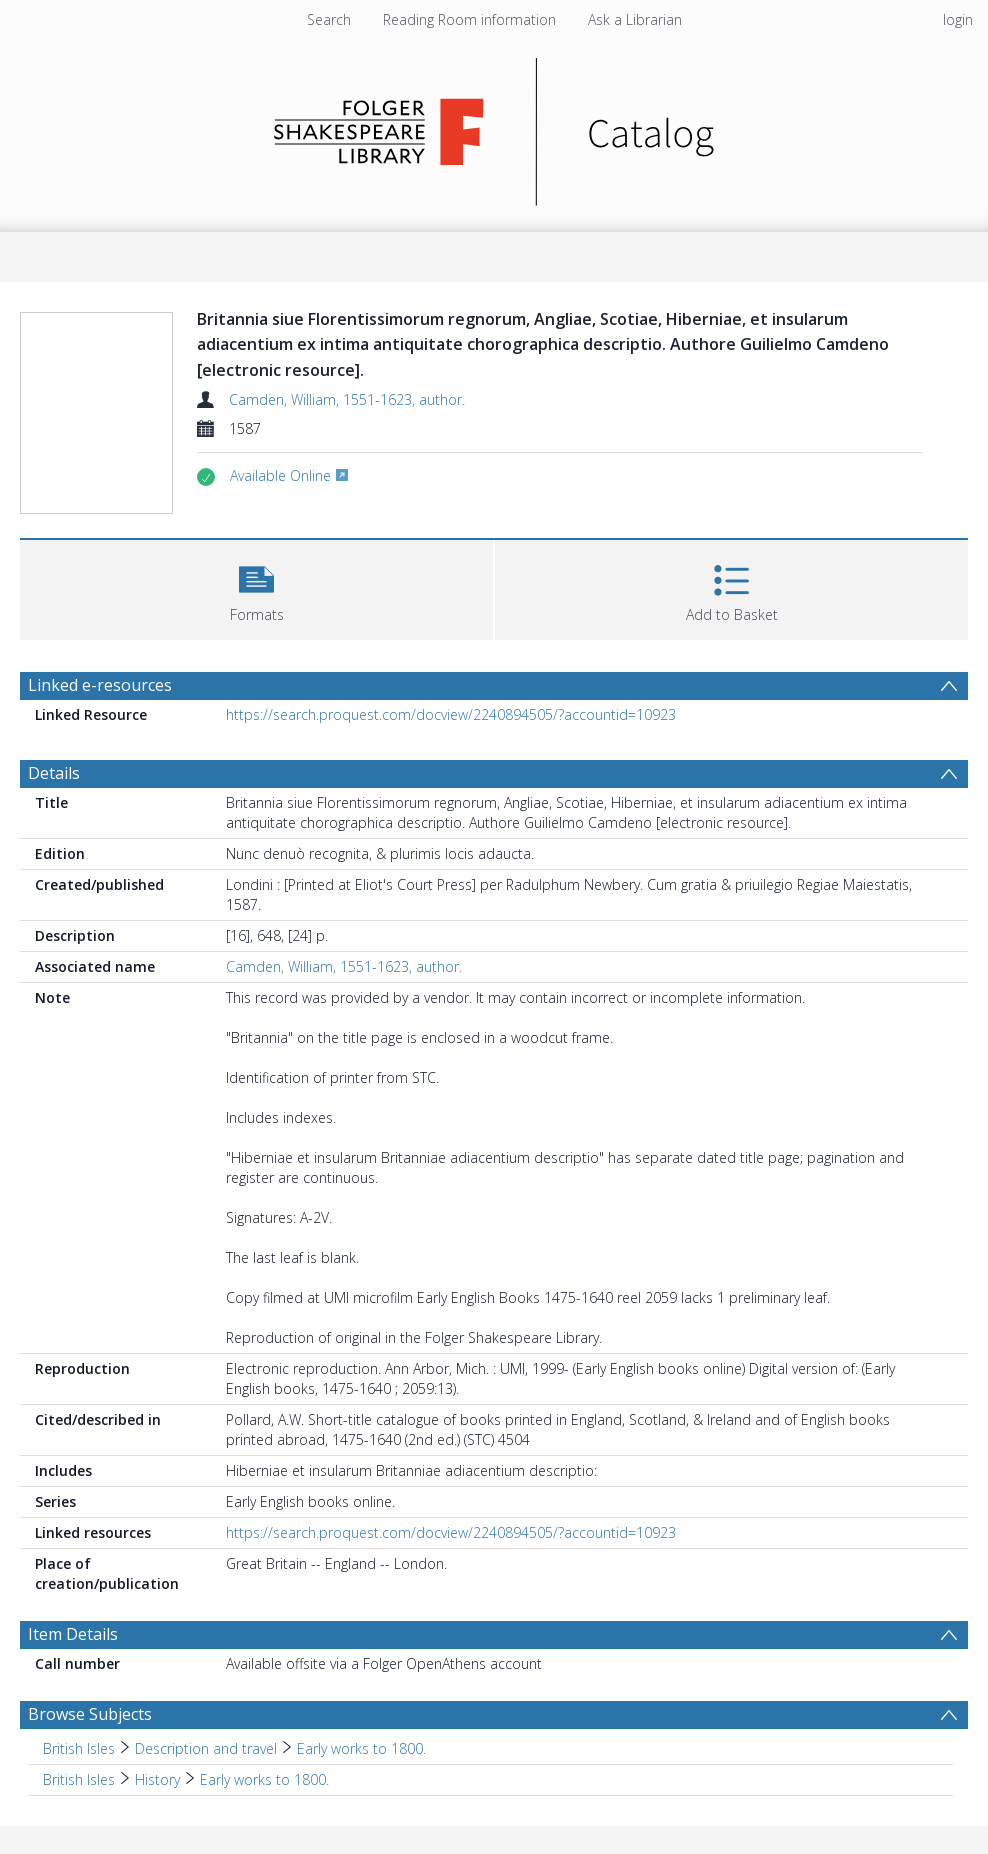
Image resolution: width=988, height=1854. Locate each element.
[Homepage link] (494, 126)
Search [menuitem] (329, 19)
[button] (256, 587)
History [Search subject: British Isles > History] (157, 1779)
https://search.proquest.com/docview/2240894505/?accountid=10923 (451, 714)
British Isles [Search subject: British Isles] (79, 1748)
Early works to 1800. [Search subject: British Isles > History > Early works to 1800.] (264, 1779)
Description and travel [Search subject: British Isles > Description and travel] (206, 1748)
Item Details (73, 1634)
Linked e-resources (100, 685)
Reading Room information (469, 19)
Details (54, 773)
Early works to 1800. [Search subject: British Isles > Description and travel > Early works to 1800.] (361, 1748)
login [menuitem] (958, 19)
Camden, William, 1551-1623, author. (347, 399)
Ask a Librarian (635, 19)
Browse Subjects (90, 1714)
